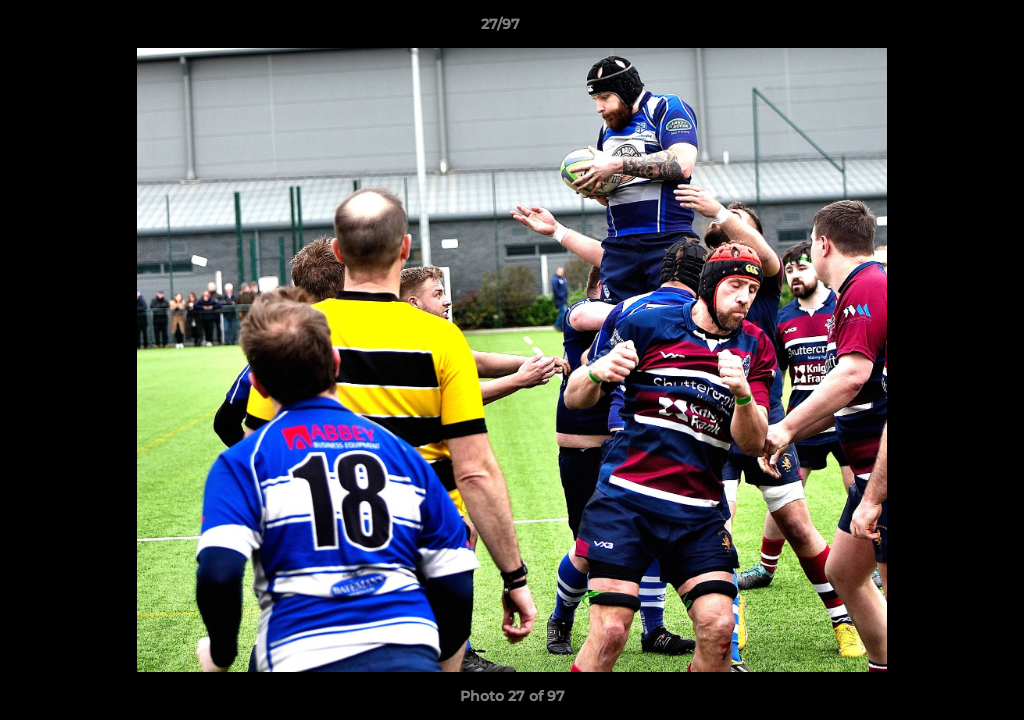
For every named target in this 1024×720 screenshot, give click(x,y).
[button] (940, 29)
